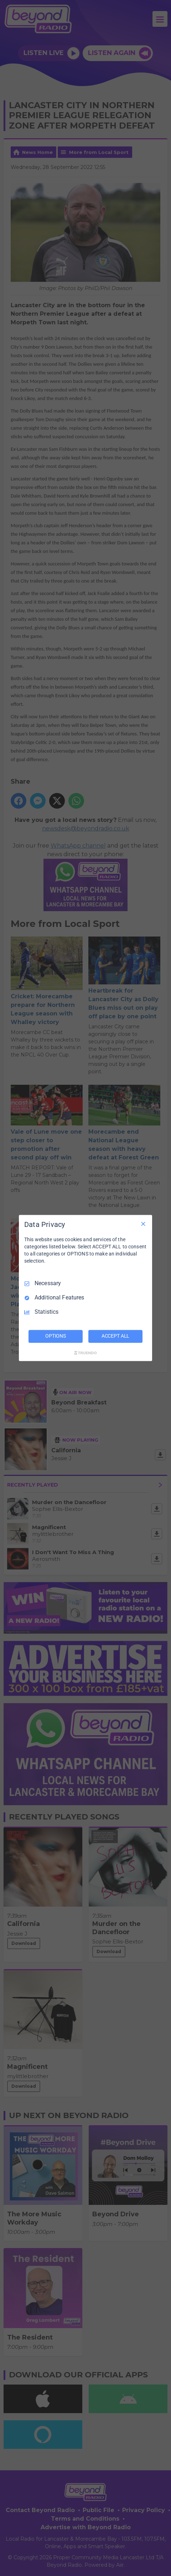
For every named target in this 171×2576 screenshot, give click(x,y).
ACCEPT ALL (116, 1336)
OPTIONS (55, 1336)
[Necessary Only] (143, 1224)
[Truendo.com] (85, 1353)
